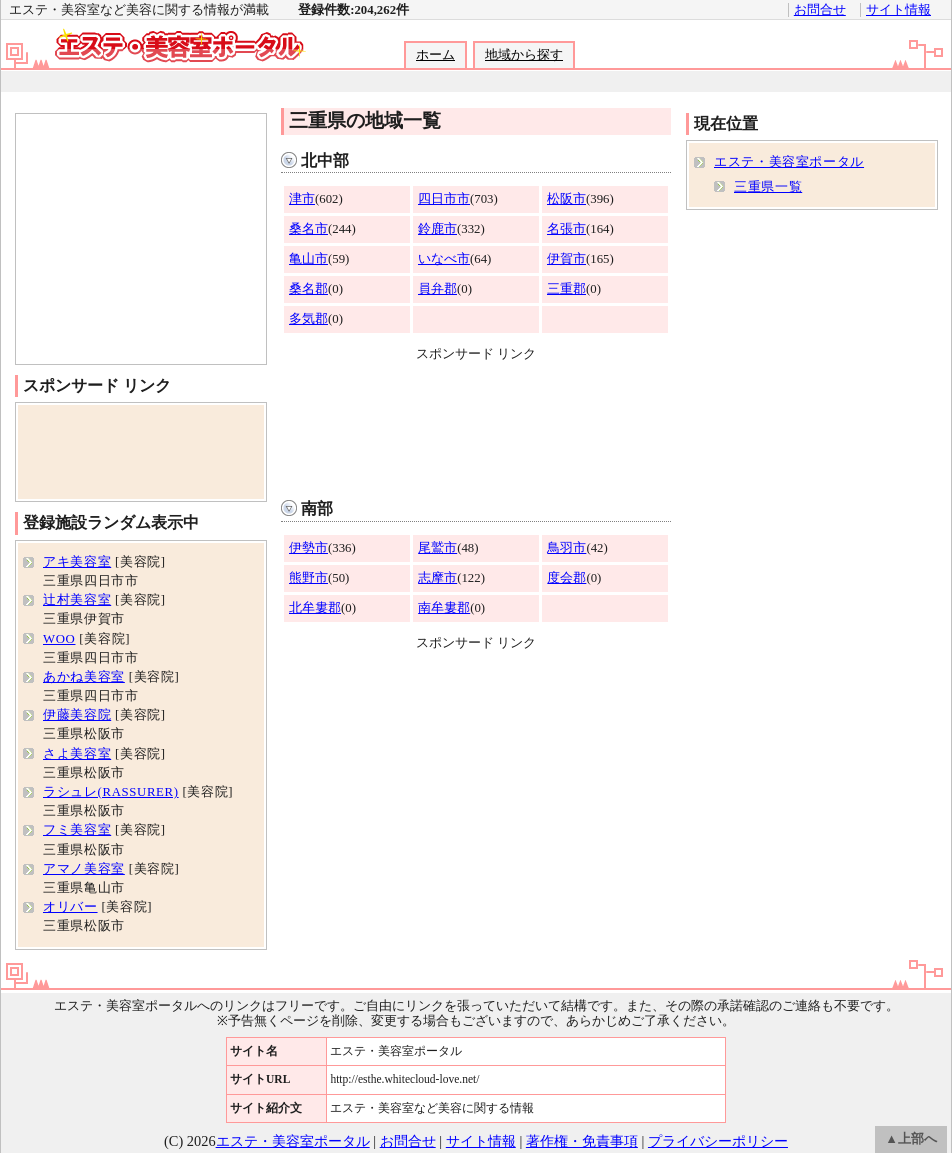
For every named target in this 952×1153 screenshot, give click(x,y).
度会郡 (566, 578)
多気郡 (308, 319)
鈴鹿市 (437, 229)
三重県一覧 (768, 187)
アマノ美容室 (84, 869)
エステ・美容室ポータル (789, 162)
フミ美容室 (77, 830)
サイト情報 (898, 10)
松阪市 (566, 199)
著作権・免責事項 (582, 1141)
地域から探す (524, 55)
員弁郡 (437, 289)
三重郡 (566, 289)
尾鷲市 (437, 548)
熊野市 (308, 578)
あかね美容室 (84, 677)
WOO (59, 639)
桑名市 (308, 229)
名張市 (566, 229)
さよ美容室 (77, 754)
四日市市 (444, 199)
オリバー (70, 907)
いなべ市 (444, 259)
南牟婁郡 (444, 608)
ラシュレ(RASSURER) (111, 792)
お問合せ (820, 10)
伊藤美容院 (77, 715)
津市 (302, 199)
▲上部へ (911, 1139)
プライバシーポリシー (718, 1141)
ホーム (435, 55)
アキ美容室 (77, 562)
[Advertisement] (476, 425)
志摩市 (437, 578)
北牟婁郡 (315, 608)
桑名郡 (308, 289)
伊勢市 (308, 548)
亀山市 (308, 259)
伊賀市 (566, 259)
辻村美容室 (77, 600)
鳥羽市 (566, 548)
